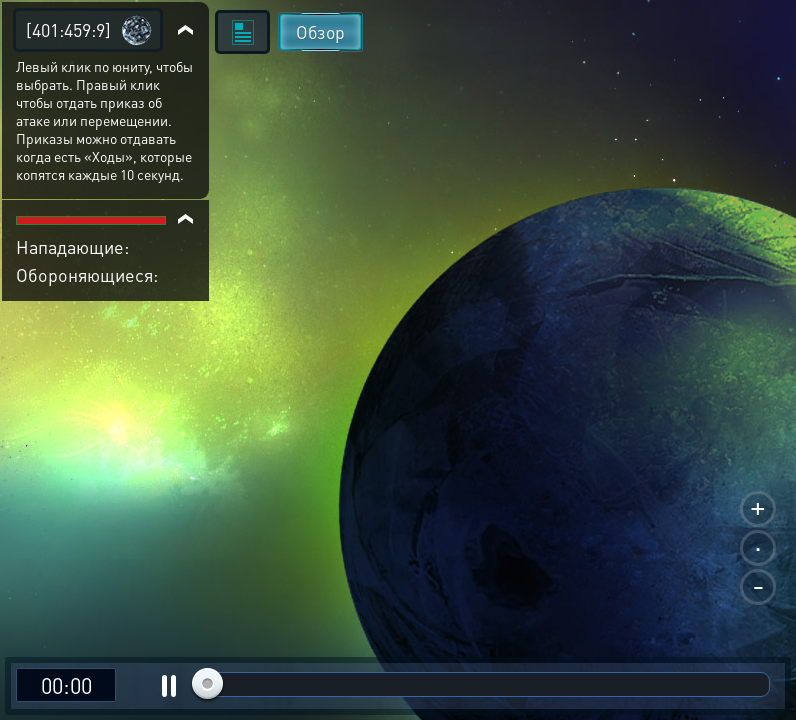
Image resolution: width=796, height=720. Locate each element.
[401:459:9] (68, 29)
